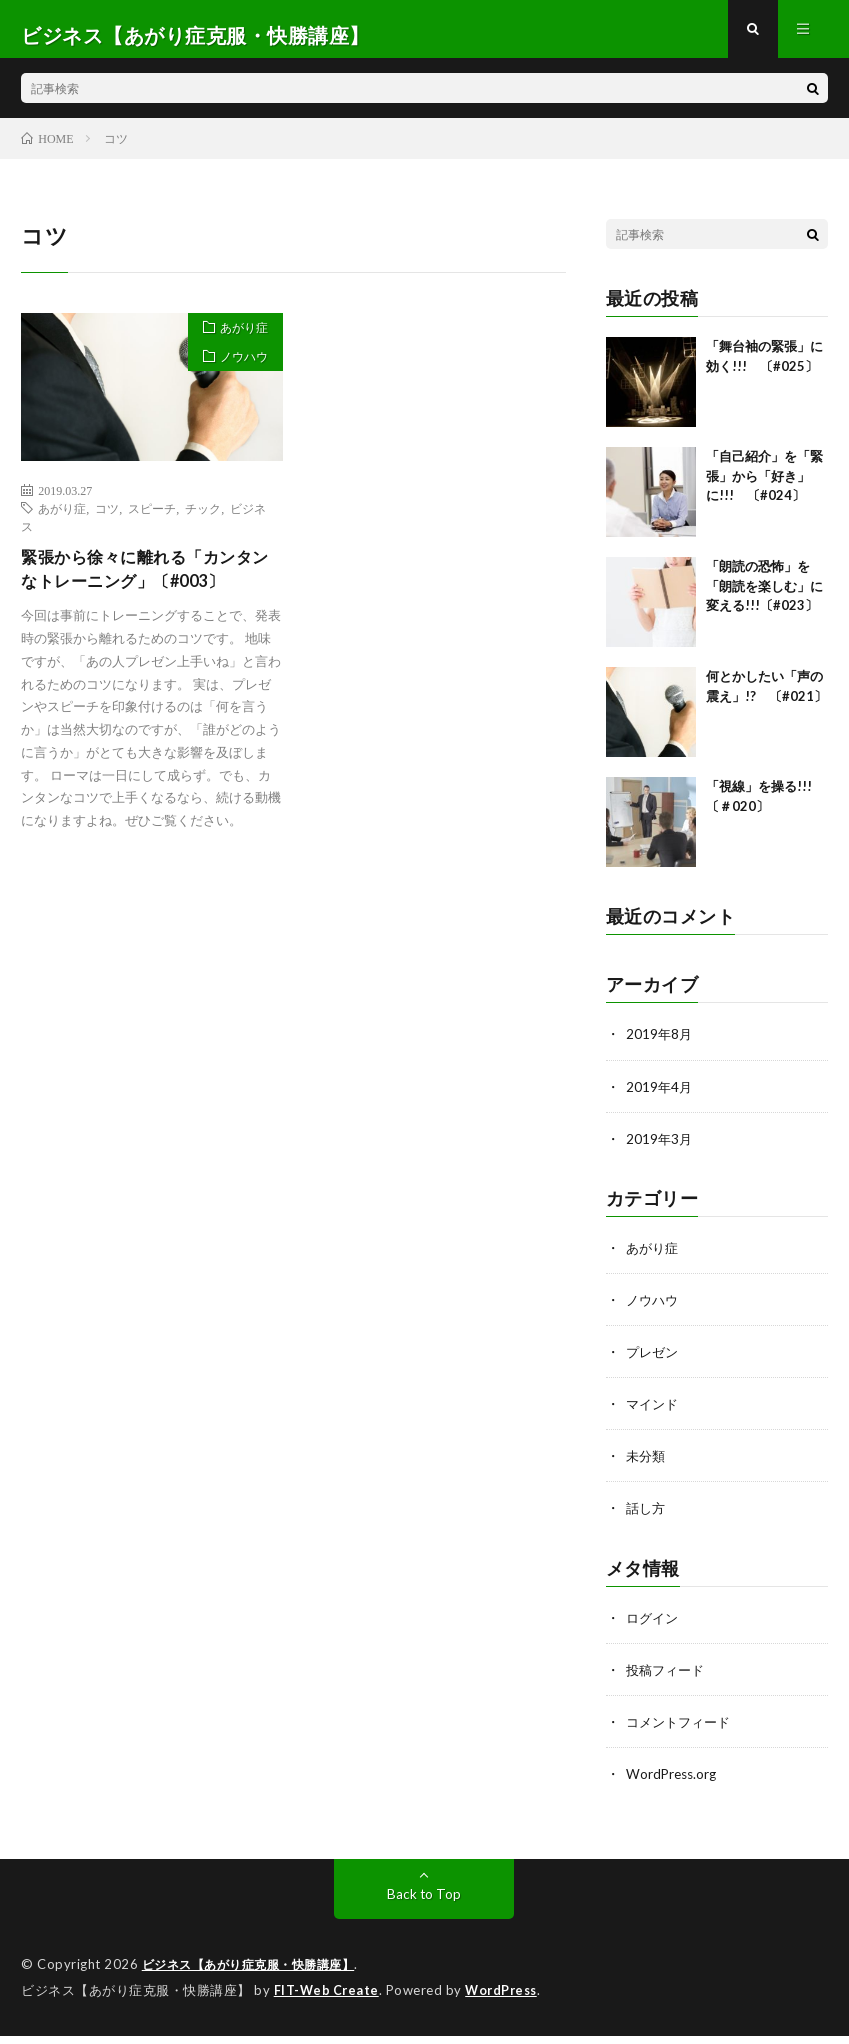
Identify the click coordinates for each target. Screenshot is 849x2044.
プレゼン (654, 1362)
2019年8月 (660, 1045)
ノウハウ (237, 376)
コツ (107, 519)
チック (203, 519)
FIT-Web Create (328, 1999)
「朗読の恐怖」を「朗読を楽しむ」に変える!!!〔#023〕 (764, 597)
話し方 (647, 1518)
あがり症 (237, 342)
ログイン (654, 1627)
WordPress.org (673, 1783)
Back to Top (424, 1903)
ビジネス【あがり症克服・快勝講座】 (257, 1974)
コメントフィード (682, 1731)
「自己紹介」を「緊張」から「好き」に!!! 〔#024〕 (764, 487)
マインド (654, 1414)
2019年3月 (660, 1149)
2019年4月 (660, 1097)
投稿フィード (668, 1679)
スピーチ (152, 519)
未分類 (647, 1466)
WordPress (506, 1999)
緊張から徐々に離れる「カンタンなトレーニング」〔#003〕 (150, 582)
